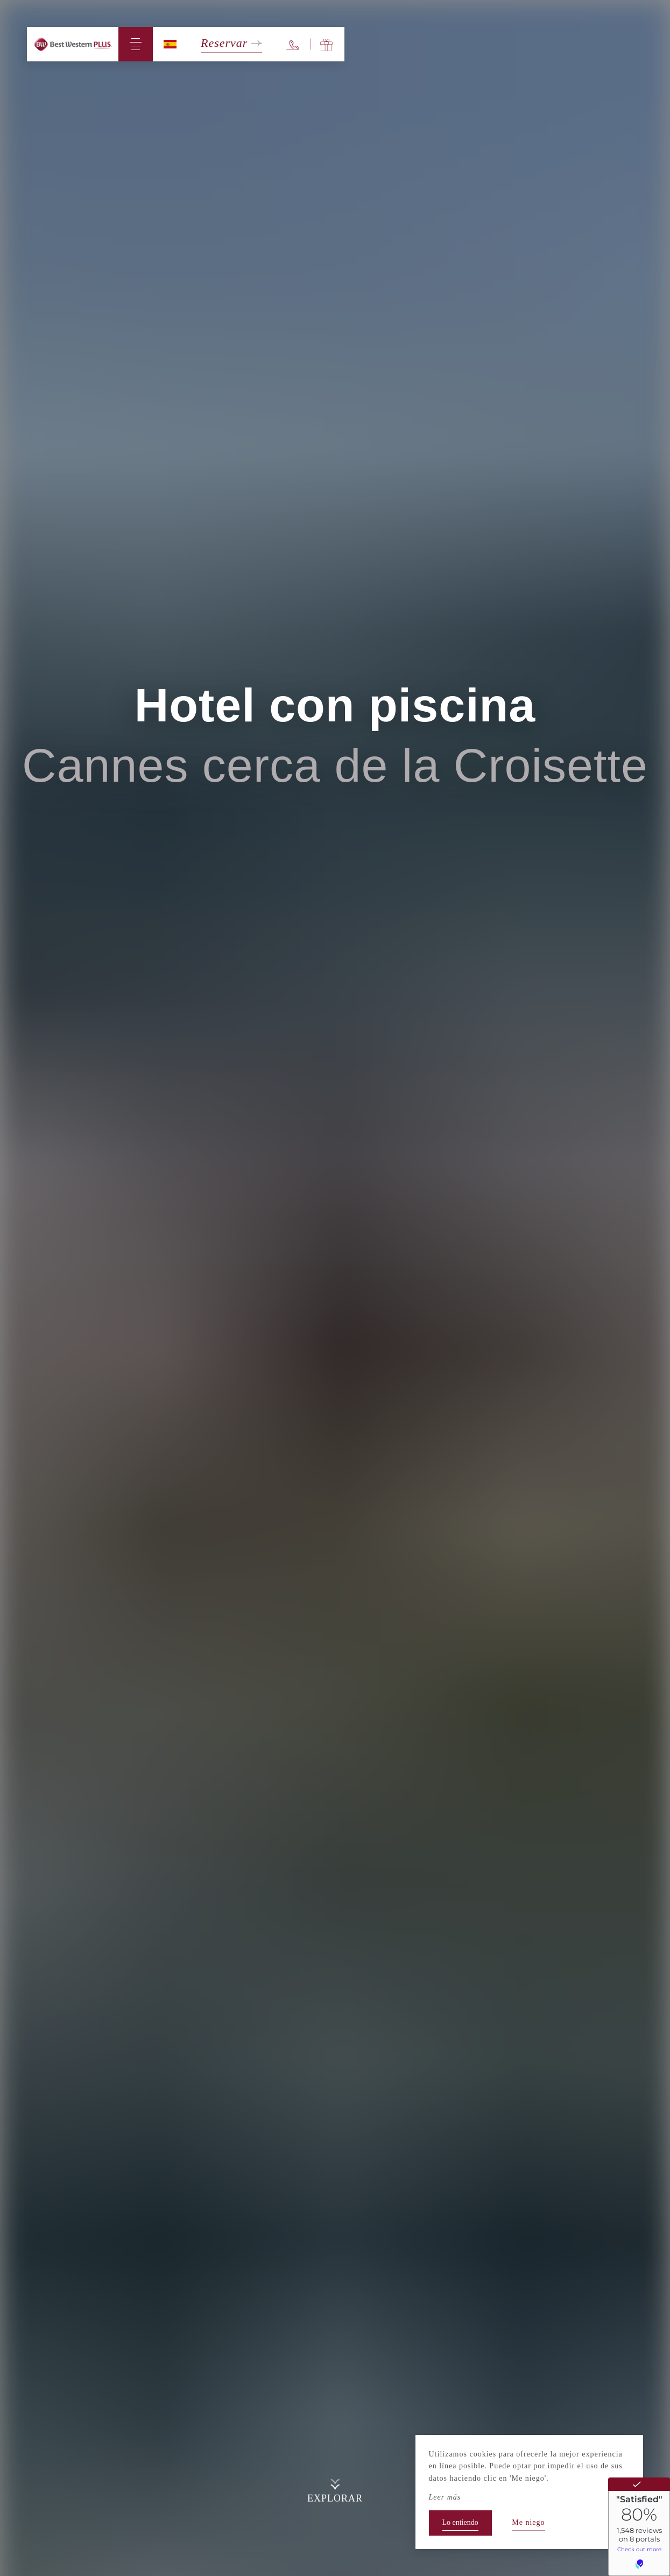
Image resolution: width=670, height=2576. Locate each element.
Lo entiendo (460, 2522)
